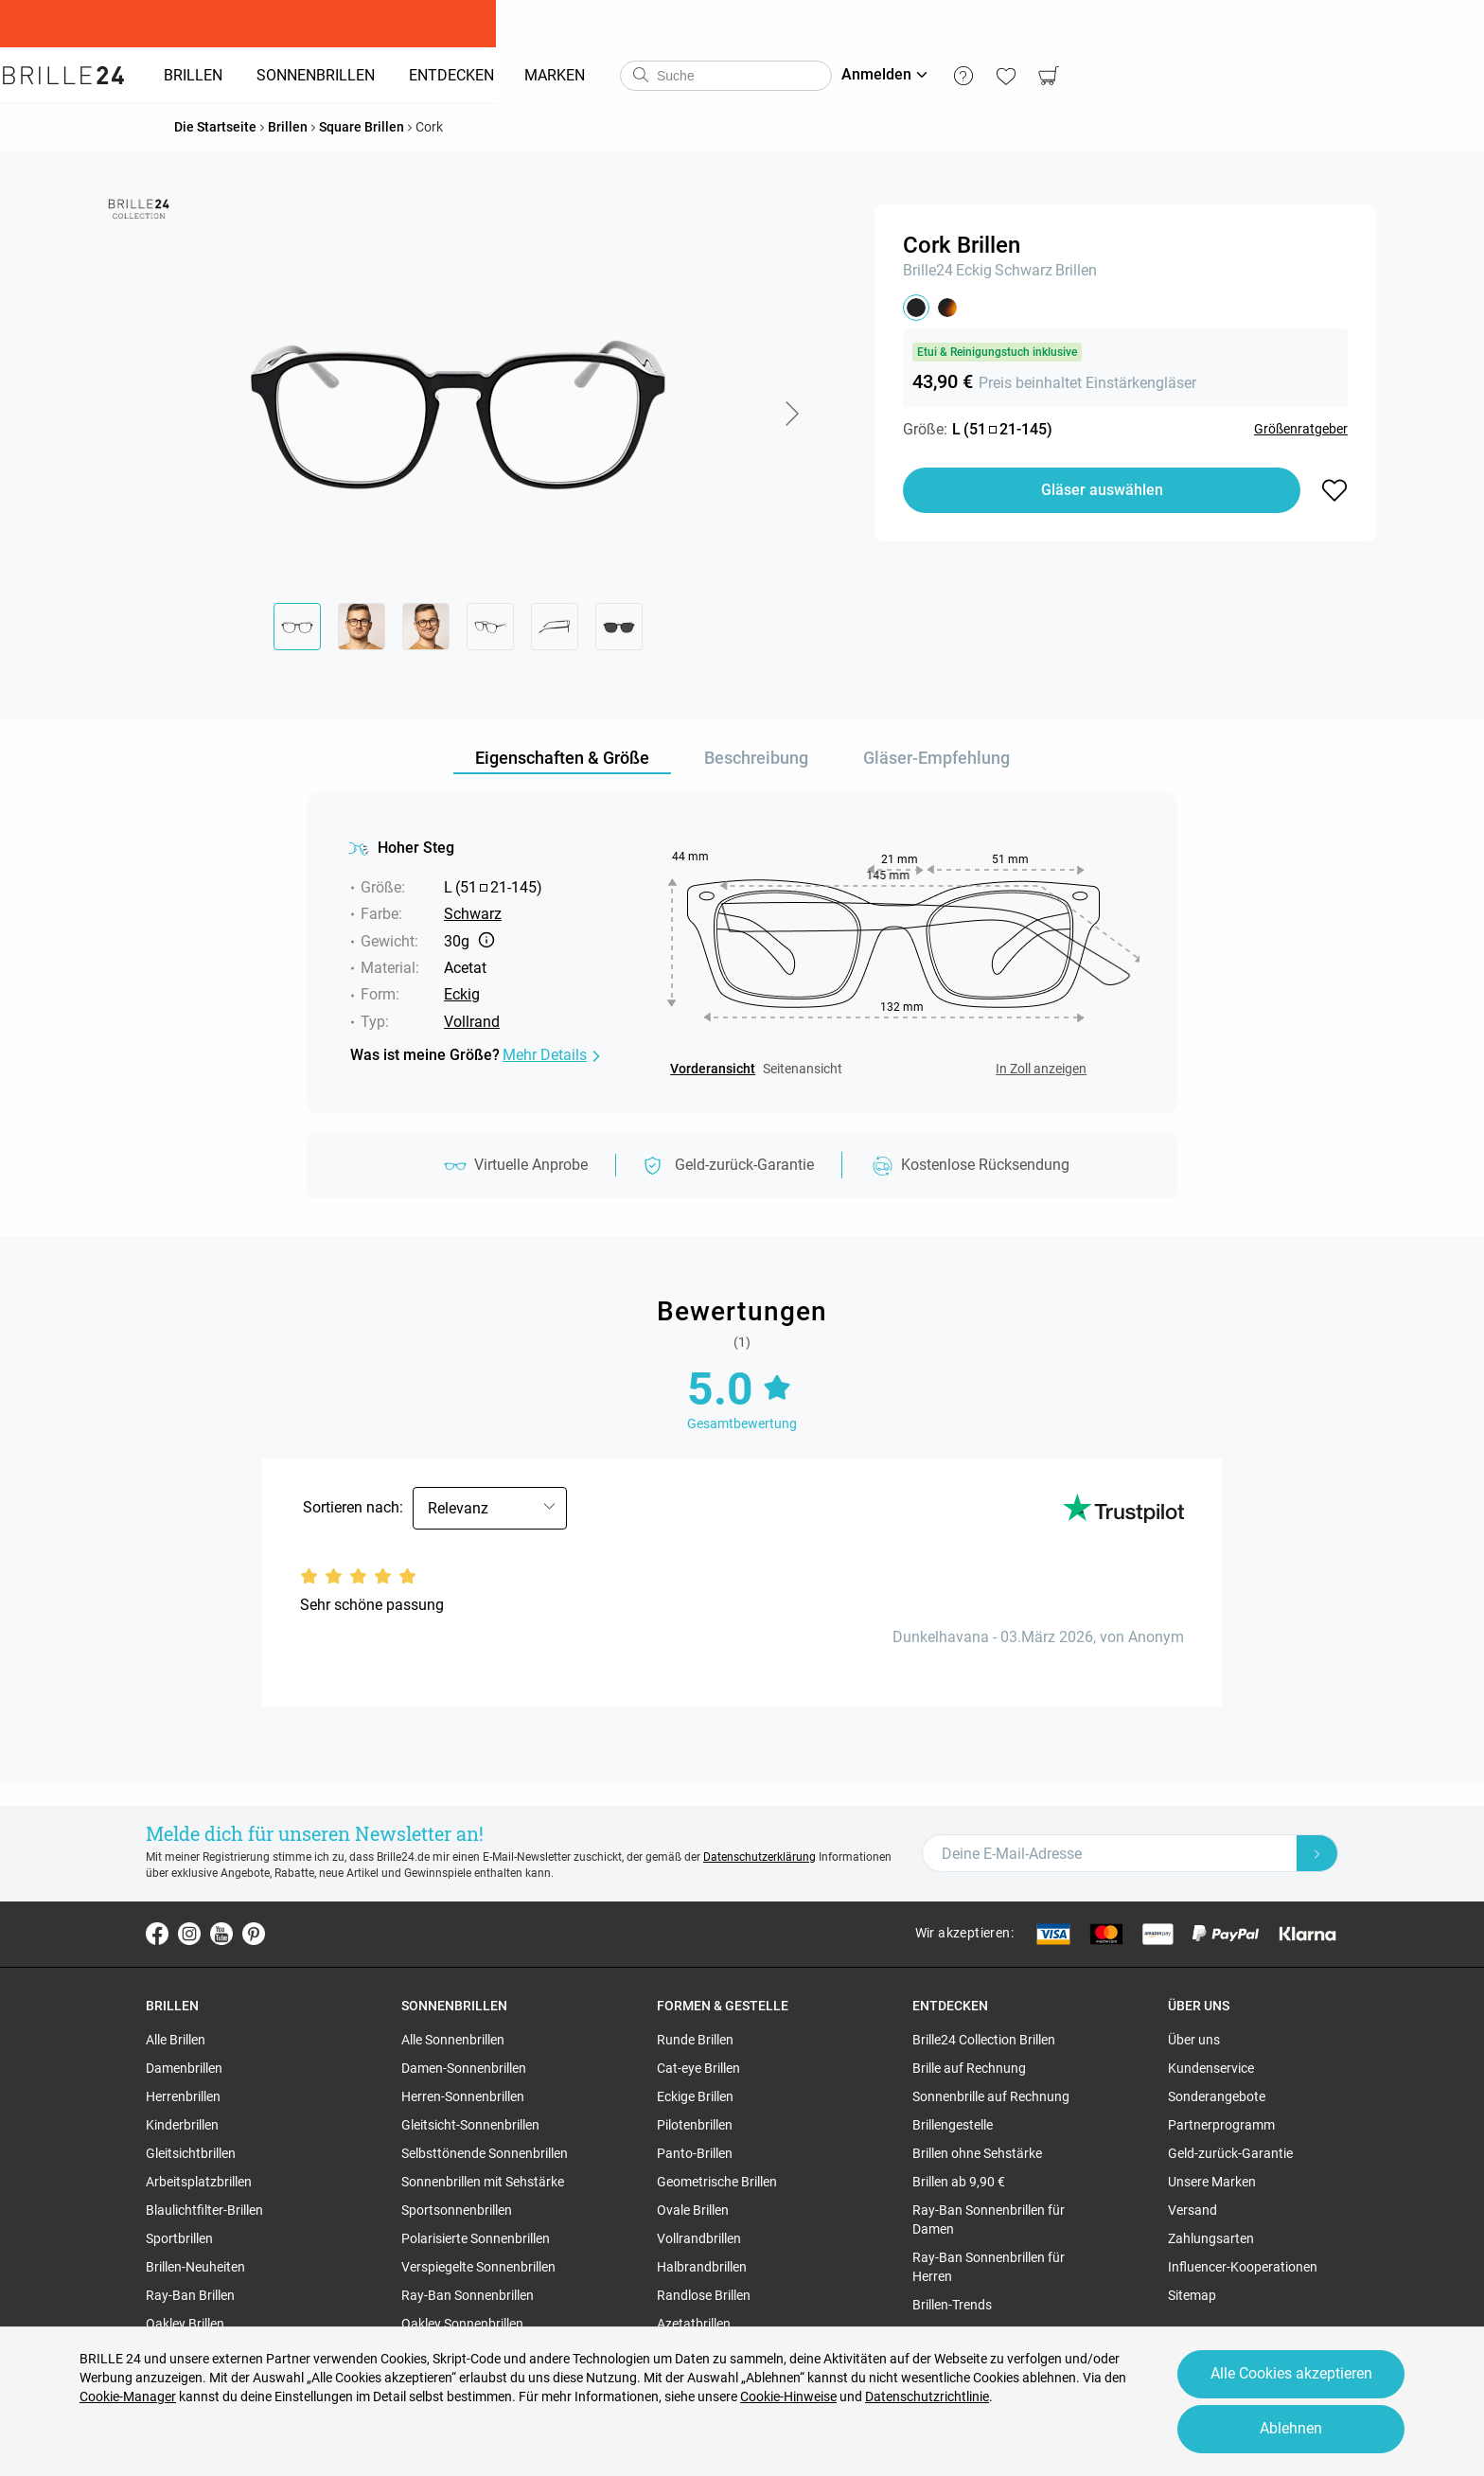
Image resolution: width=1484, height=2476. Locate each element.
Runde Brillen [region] (695, 2039)
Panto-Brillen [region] (695, 2153)
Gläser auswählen (1102, 490)
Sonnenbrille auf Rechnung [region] (990, 2096)
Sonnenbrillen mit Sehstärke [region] (482, 2181)
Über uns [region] (1194, 2039)
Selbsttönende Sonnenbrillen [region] (484, 2153)
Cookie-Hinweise (788, 2388)
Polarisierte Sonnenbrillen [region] (475, 2238)
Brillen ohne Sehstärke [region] (977, 2153)
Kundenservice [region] (1211, 2068)
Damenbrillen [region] (184, 2068)
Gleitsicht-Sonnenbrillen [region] (470, 2124)
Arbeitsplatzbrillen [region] (199, 2181)
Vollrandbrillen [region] (699, 2238)
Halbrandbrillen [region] (702, 2266)
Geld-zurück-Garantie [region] (1230, 2153)
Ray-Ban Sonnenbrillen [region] (467, 2295)
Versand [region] (1192, 2210)
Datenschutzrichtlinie (927, 2388)
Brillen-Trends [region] (952, 2304)
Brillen (1076, 270)
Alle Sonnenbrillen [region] (452, 2039)
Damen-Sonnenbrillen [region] (463, 2068)
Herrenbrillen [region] (183, 2096)
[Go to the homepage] (161, 75)
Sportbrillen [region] (179, 2238)
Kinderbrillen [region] (182, 2124)
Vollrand (472, 1022)
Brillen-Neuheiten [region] (195, 2266)
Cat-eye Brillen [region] (698, 2068)
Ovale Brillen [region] (693, 2210)
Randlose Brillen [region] (704, 2295)
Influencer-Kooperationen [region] (1242, 2266)
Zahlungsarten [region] (1211, 2238)
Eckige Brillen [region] (695, 2096)
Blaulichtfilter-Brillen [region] (204, 2210)
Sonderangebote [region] (1216, 2096)
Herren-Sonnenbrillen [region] (462, 2096)
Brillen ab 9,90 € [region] (958, 2181)
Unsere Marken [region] (1212, 2181)
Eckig (974, 270)
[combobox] (824, 76)
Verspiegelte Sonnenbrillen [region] (478, 2266)
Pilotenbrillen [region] (695, 2124)
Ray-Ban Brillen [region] (190, 2295)
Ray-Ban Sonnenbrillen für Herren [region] (988, 2267)
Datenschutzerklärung (759, 1857)
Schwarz (1023, 270)
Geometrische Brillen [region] (717, 2181)
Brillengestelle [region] (952, 2124)
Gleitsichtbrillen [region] (191, 2153)
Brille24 (928, 270)
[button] (791, 414)
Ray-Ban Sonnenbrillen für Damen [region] (988, 2219)
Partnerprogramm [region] (1221, 2124)
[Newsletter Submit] (1317, 1853)
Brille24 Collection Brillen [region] (983, 2039)
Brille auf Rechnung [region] (969, 2068)
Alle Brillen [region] (175, 2039)
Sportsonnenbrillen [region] (456, 2210)
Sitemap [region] (1192, 2295)
